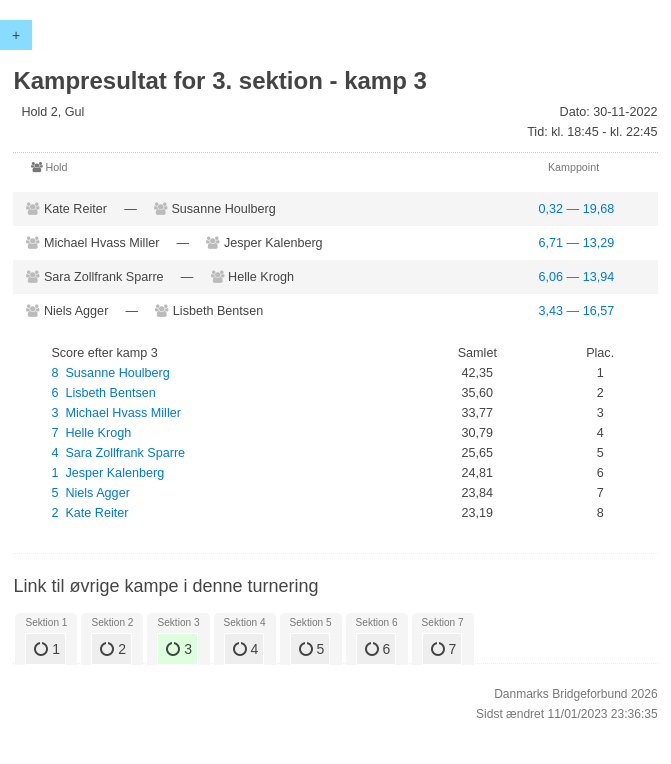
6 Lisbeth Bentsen (103, 393)
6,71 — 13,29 (577, 243)
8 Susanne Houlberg (110, 373)
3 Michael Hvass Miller (115, 413)
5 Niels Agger (90, 493)
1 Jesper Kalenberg (107, 473)
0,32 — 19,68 (577, 209)
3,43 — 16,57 (577, 311)
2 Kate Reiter (89, 513)
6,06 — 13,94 (577, 277)
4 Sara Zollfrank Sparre (118, 453)
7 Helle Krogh (91, 433)
